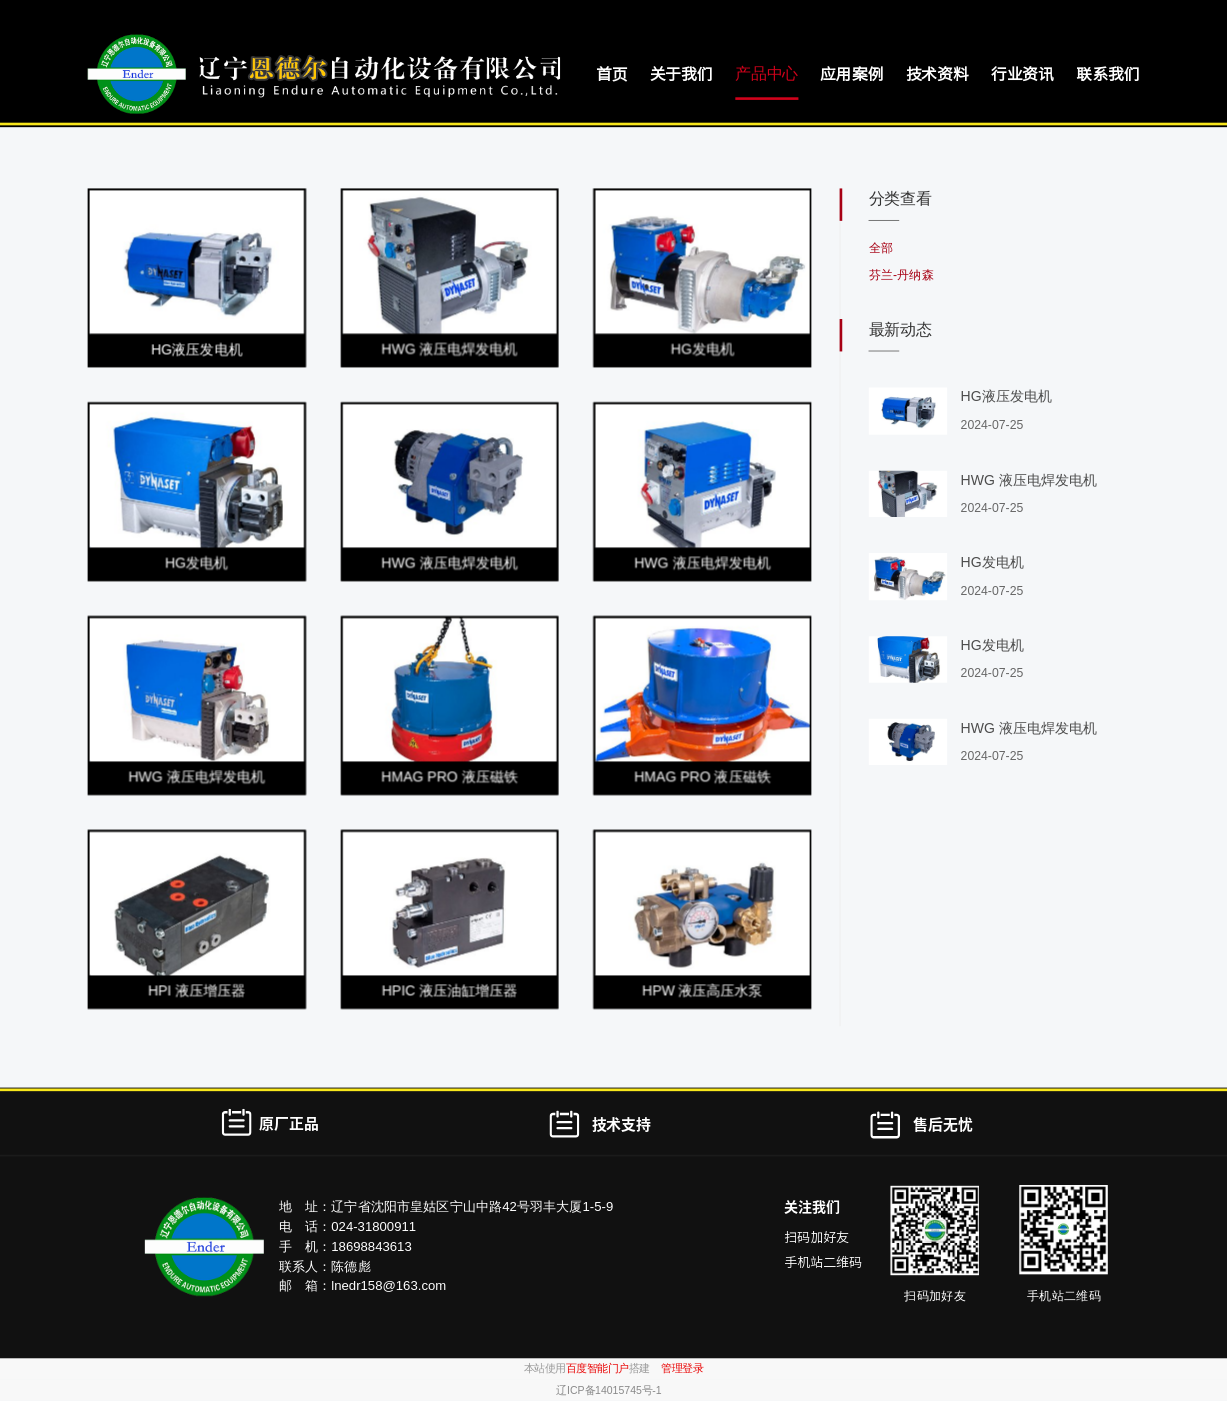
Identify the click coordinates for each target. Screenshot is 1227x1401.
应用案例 (851, 74)
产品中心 (766, 74)
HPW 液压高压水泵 (702, 991)
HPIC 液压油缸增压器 (450, 991)
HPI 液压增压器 (196, 991)
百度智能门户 (597, 1369)
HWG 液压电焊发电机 (449, 349)
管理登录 (682, 1369)
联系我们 (1107, 74)
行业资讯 (1022, 74)
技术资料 (937, 74)
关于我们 (681, 74)
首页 (612, 74)
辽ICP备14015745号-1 (608, 1390)
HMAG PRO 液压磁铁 (449, 777)
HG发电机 (702, 349)
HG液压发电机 (196, 349)
